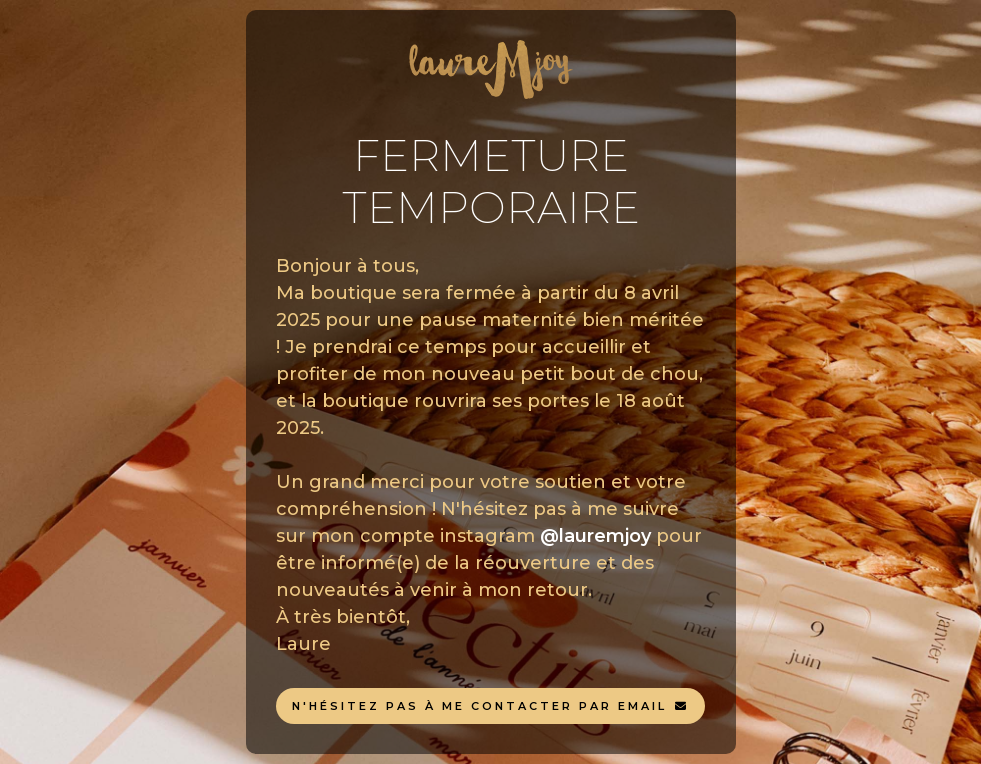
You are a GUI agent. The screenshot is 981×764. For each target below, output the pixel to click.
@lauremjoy (595, 536)
